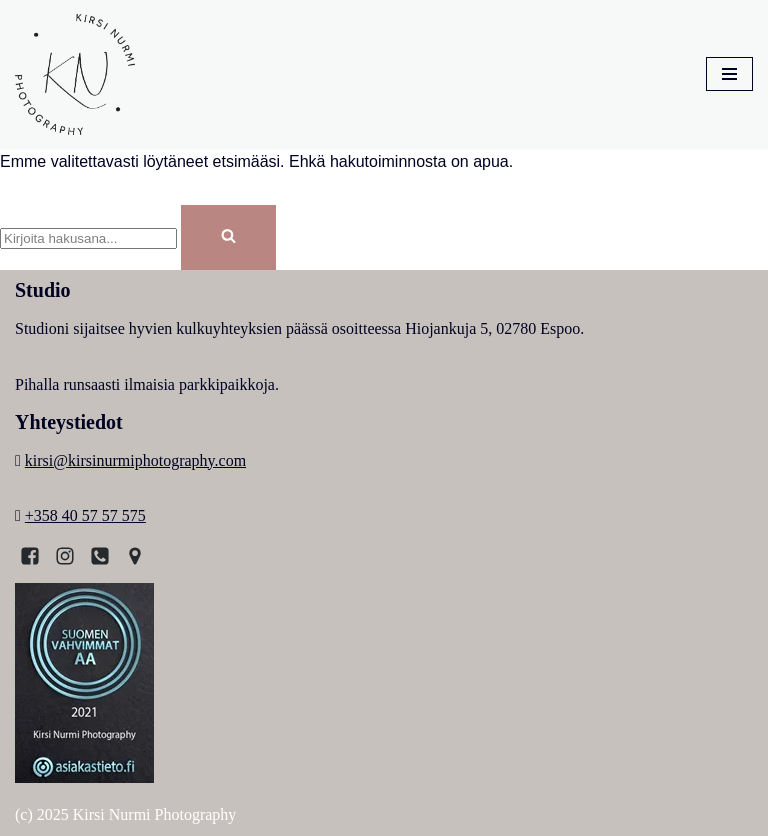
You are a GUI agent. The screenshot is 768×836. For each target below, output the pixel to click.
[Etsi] (88, 238)
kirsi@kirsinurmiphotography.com (135, 460)
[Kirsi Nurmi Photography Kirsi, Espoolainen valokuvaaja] (75, 74)
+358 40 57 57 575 (85, 515)
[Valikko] (729, 74)
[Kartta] (135, 556)
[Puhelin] (100, 556)
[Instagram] (65, 556)
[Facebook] (30, 556)
